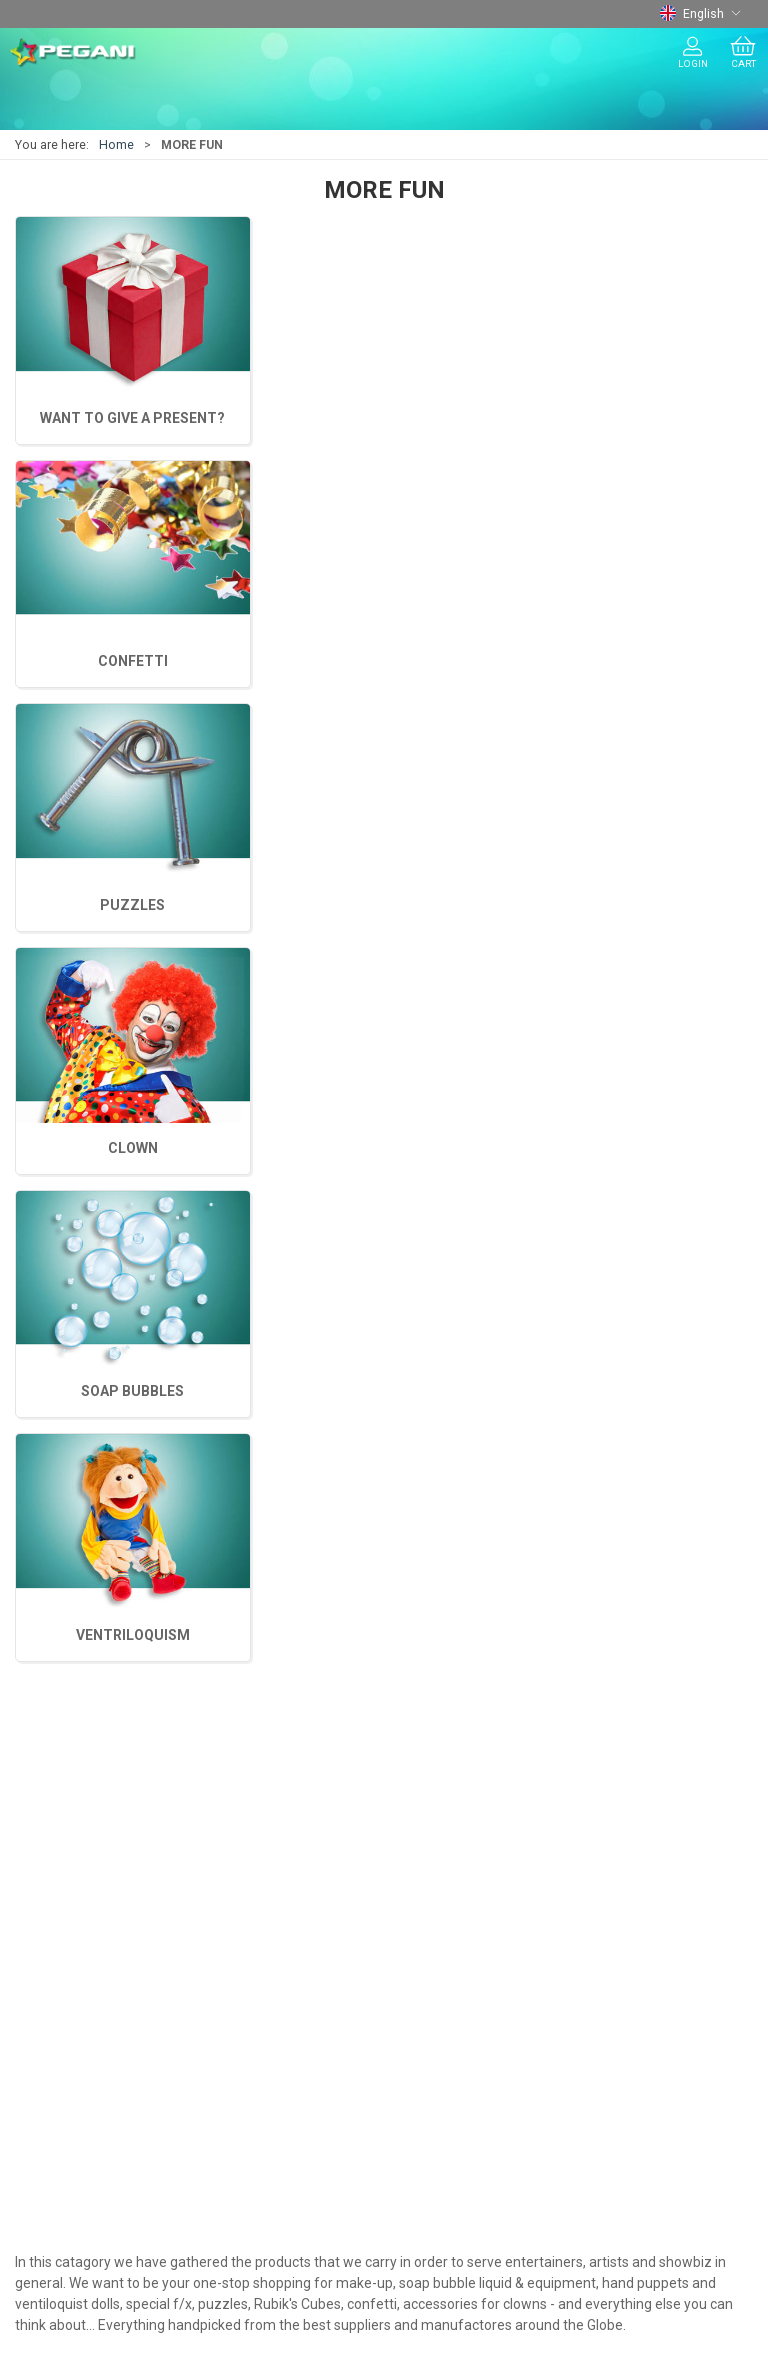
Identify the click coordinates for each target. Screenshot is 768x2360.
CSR (32, 2052)
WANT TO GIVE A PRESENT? (634, 661)
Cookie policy (63, 2081)
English (700, 14)
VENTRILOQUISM (133, 418)
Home (116, 145)
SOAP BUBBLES (383, 418)
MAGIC (41, 1729)
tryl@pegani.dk (62, 1601)
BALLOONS (54, 1786)
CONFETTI (384, 661)
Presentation (61, 1995)
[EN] (73, 53)
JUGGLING (53, 1757)
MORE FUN (53, 1871)
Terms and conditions (91, 1967)
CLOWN (635, 418)
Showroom (55, 2024)
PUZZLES (132, 661)
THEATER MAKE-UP (81, 1843)
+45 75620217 (60, 1580)
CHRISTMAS (58, 1814)
